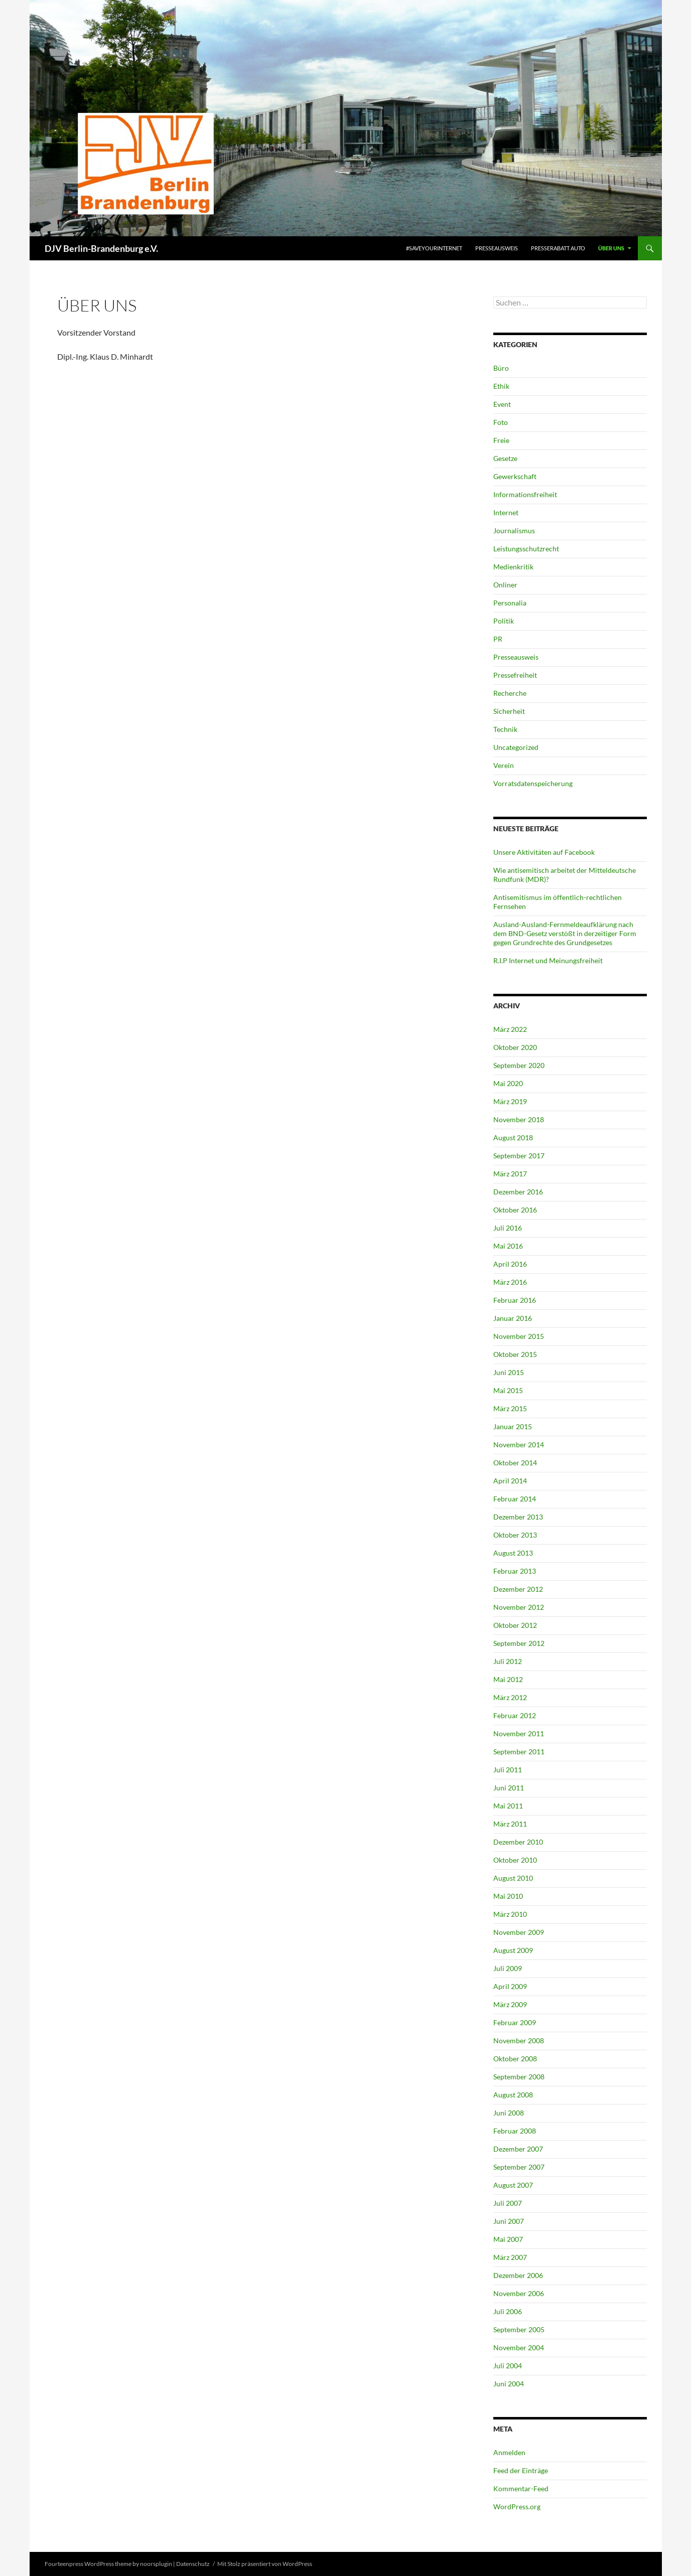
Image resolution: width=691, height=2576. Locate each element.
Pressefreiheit (515, 675)
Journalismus (514, 530)
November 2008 (518, 2040)
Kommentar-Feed (520, 2488)
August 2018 (513, 1137)
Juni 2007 (508, 2221)
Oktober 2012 (515, 1625)
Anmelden (509, 2452)
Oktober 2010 (515, 1860)
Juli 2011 (507, 1769)
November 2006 (518, 2293)
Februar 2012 (514, 1715)
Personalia (509, 602)
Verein (503, 765)
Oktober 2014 (515, 1462)
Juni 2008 (508, 2112)
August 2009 (513, 1950)
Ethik (501, 386)
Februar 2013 (514, 1571)
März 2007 (510, 2257)
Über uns (611, 248)
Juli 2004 (507, 2365)
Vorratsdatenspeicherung (533, 783)
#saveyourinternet (434, 248)
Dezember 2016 (518, 1191)
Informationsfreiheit (525, 494)
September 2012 (518, 1643)
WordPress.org (516, 2506)
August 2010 (513, 1878)
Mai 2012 (508, 1679)
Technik (505, 729)
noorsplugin (156, 2563)
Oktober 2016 (515, 1209)
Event (502, 404)
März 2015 (510, 1408)
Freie (501, 440)
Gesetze (505, 458)
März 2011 (510, 1824)
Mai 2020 (508, 1083)
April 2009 (510, 1986)
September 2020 (518, 1065)
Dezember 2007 (518, 2149)
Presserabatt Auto (558, 248)
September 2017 (518, 1155)
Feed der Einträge (520, 2470)
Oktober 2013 (515, 1535)
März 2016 (510, 1282)
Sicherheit (509, 711)
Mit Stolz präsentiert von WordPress (264, 2563)
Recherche (509, 693)
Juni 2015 (508, 1372)
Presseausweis (496, 248)
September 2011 (518, 1751)
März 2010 (510, 1914)
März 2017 (510, 1173)
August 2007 (513, 2185)
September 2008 (518, 2076)
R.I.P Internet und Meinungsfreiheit (548, 960)
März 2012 (510, 1697)
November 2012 (518, 1607)
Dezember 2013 (518, 1516)
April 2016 (510, 1264)
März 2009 (510, 2004)
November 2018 (518, 1119)
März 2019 (510, 1101)
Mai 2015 (508, 1390)
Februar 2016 (514, 1300)
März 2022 (510, 1029)
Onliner (505, 584)
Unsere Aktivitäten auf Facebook (544, 852)
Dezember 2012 (518, 1589)
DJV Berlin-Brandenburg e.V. (101, 248)
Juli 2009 (507, 1968)
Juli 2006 (507, 2311)
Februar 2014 (514, 1498)
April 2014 (510, 1480)
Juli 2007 (507, 2203)
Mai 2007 (508, 2239)
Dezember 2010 (518, 1842)
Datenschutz (193, 2563)
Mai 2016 (508, 1246)
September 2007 (518, 2167)
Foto (500, 422)
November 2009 (518, 1932)
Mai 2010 (508, 1896)
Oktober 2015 (515, 1354)
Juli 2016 (507, 1228)
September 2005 (518, 2329)
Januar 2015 (512, 1426)
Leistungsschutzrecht (526, 548)
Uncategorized (515, 747)
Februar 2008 (514, 2131)
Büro (501, 368)
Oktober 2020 (515, 1047)
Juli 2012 (507, 1661)
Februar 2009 (514, 2022)
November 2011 (518, 1733)
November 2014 (518, 1444)
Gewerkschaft (514, 476)
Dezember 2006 (518, 2275)
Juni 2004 (508, 2383)
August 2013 (513, 1553)
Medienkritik (513, 566)
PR (497, 639)
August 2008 (513, 2094)
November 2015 (518, 1336)
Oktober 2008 (515, 2058)
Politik (503, 621)
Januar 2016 (512, 1318)
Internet (505, 512)
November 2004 (518, 2347)
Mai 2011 (508, 1805)
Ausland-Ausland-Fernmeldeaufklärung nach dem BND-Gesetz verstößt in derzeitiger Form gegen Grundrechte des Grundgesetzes (564, 933)
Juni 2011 (508, 1787)
